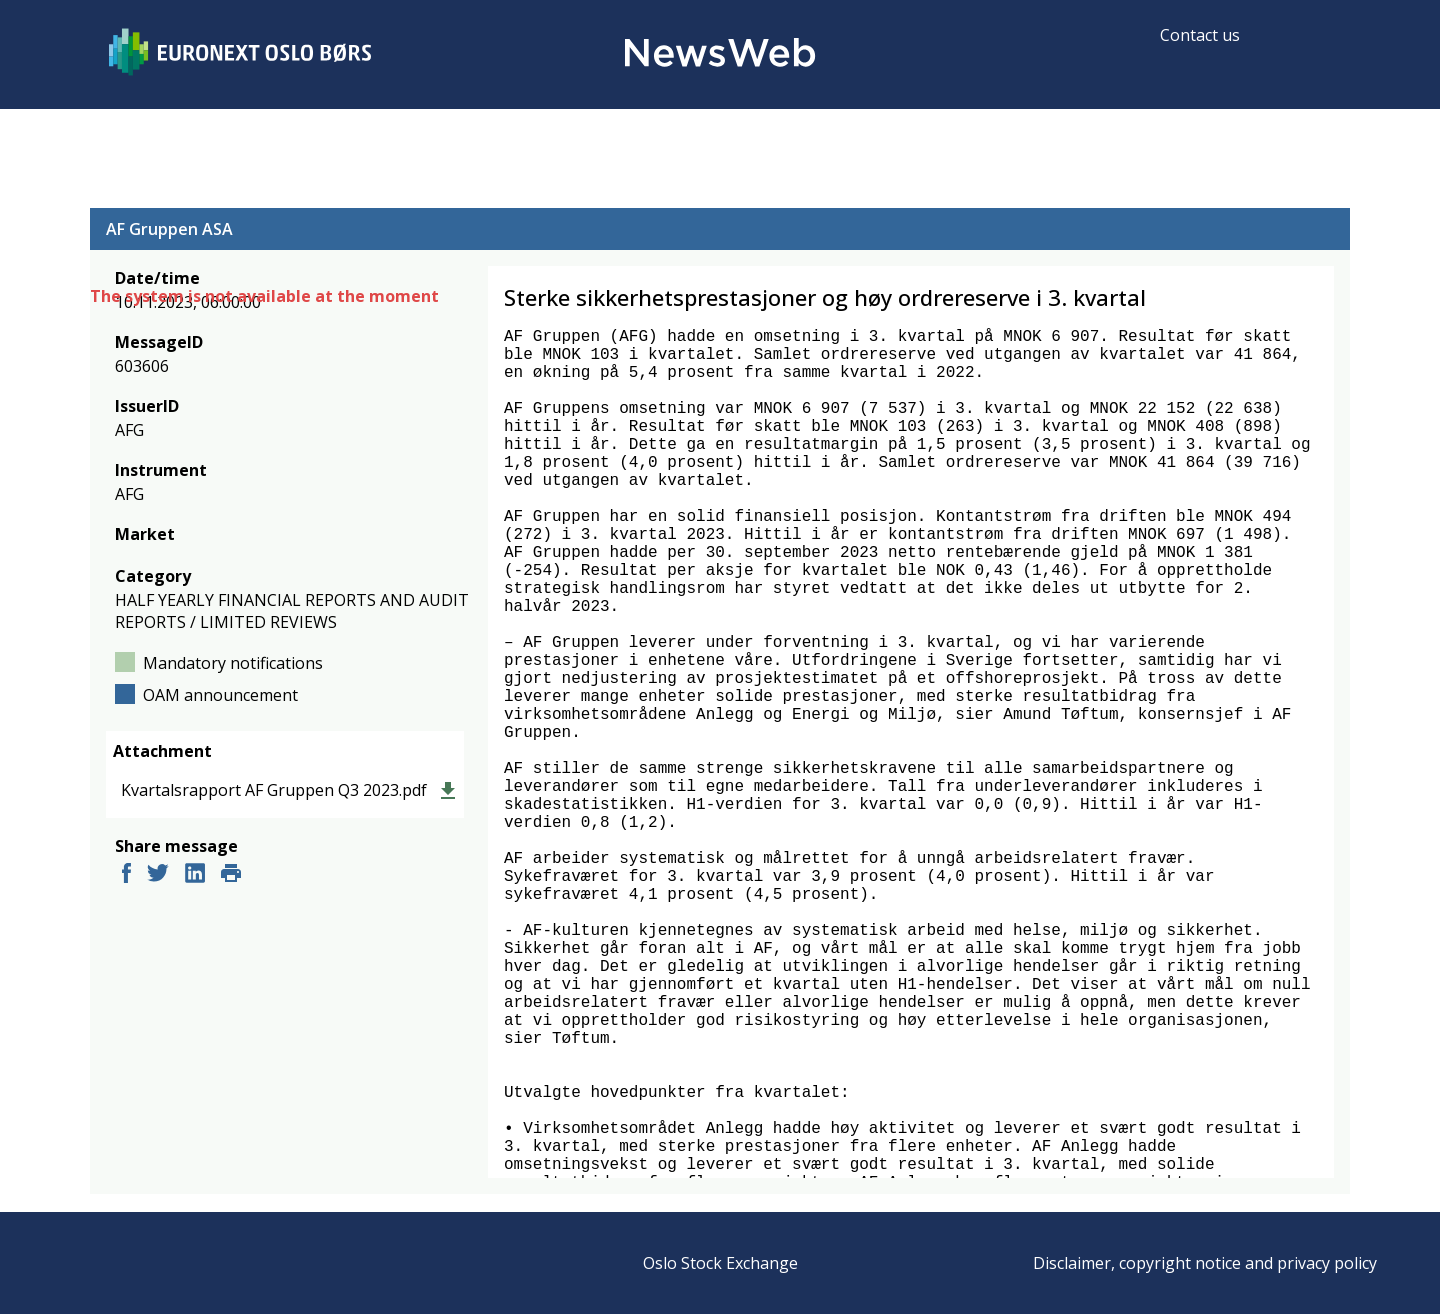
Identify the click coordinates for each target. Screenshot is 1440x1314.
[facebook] (126, 875)
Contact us (1200, 35)
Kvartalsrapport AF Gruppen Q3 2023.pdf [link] (274, 790)
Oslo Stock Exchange (720, 1263)
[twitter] (158, 875)
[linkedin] (195, 875)
